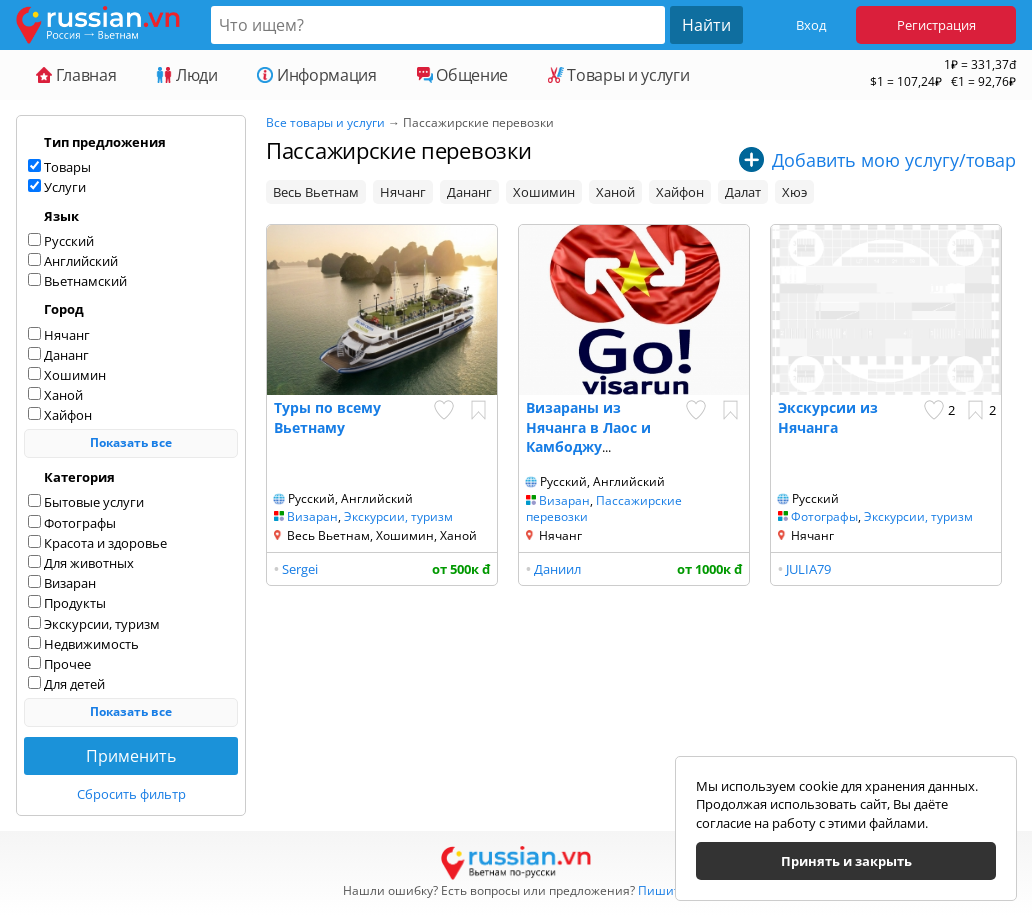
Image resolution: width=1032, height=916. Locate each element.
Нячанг (403, 192)
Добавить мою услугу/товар (894, 160)
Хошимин (544, 192)
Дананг (469, 192)
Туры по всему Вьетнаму (327, 417)
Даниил (557, 569)
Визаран (312, 516)
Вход (811, 25)
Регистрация (936, 25)
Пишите (662, 890)
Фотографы (824, 516)
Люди (186, 75)
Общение (462, 75)
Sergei (300, 569)
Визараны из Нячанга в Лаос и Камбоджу (588, 427)
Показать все (131, 442)
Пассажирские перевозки (604, 509)
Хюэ (794, 192)
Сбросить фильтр (131, 794)
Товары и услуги (618, 75)
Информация (316, 75)
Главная (76, 75)
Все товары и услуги (325, 122)
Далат (743, 192)
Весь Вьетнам (316, 192)
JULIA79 (808, 569)
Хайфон (680, 192)
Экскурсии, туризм (398, 516)
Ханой (615, 192)
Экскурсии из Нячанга (828, 417)
